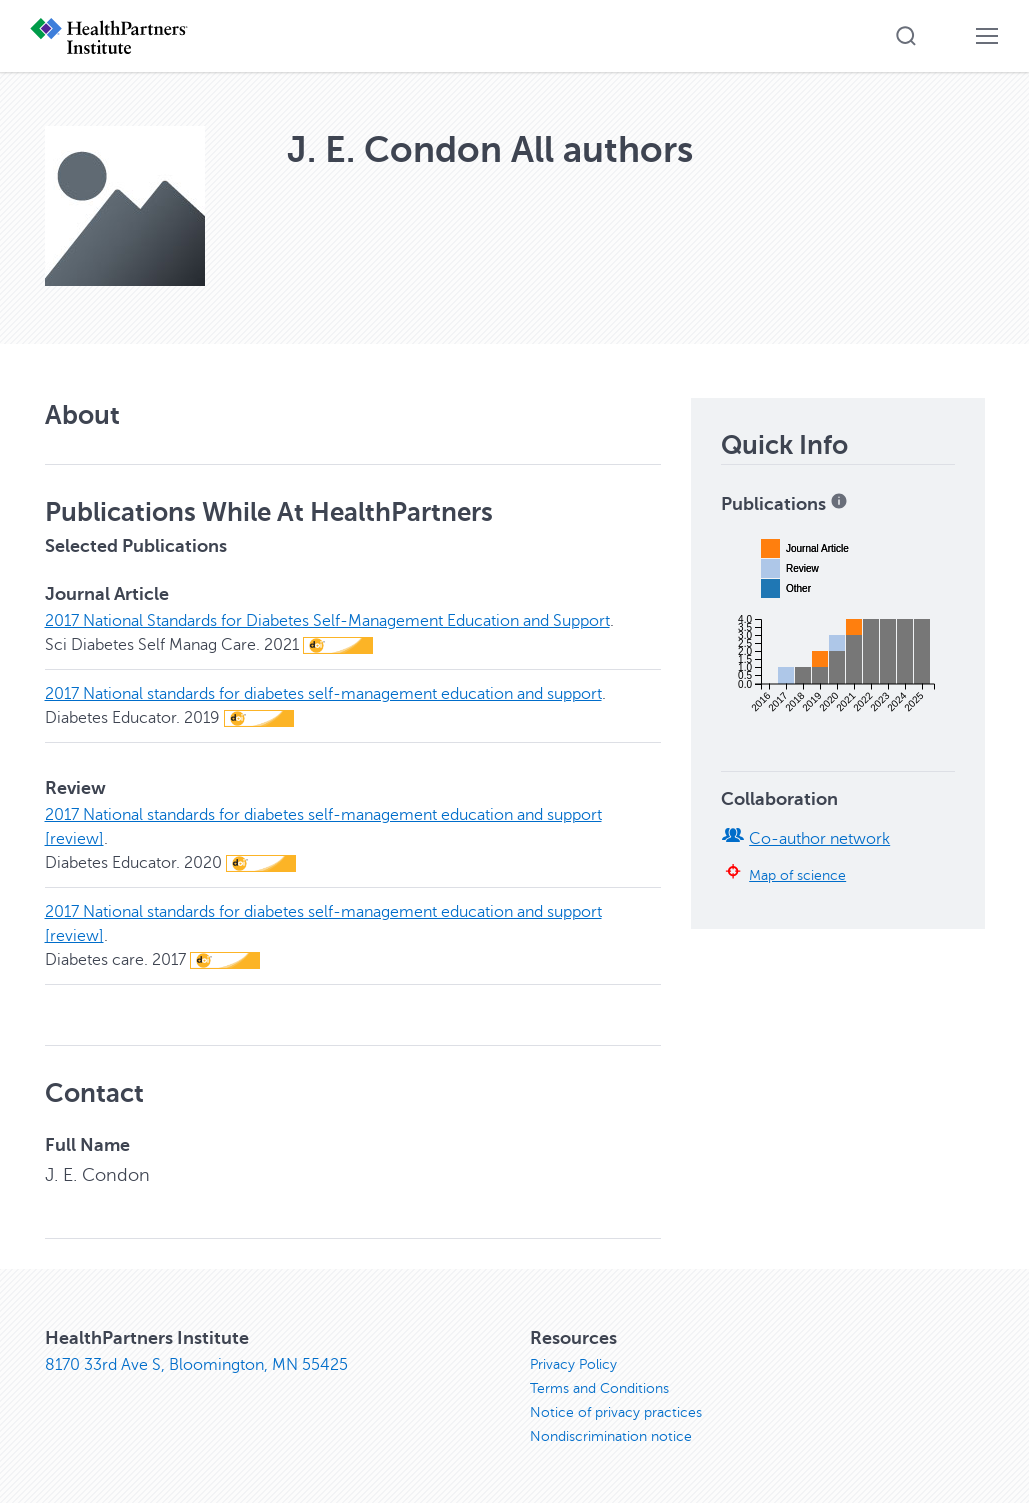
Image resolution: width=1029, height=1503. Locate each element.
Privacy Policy (573, 1364)
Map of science (797, 875)
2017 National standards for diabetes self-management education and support (323, 694)
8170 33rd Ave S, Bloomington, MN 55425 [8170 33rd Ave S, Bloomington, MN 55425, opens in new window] (196, 1365)
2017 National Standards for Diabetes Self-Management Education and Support (327, 621)
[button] (906, 36)
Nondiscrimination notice (611, 1436)
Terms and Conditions (599, 1388)
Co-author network (819, 839)
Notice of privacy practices (616, 1412)
